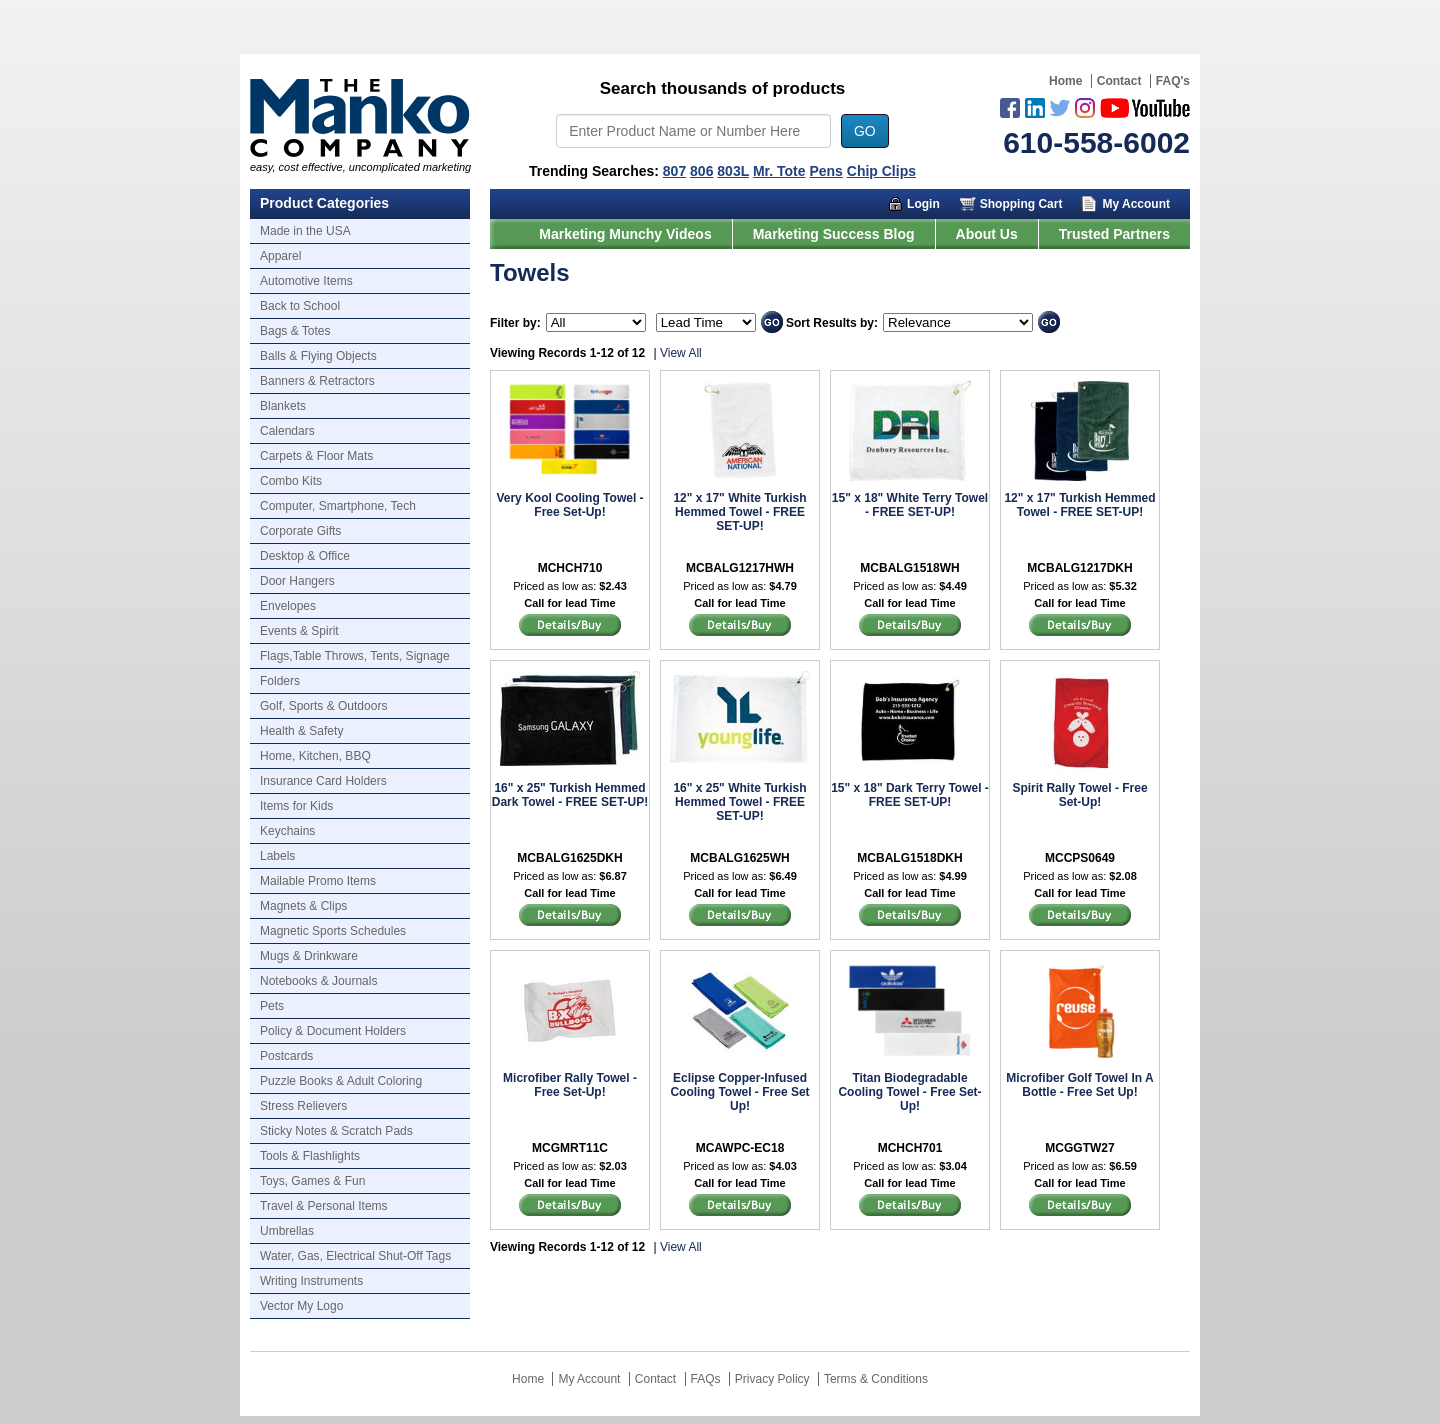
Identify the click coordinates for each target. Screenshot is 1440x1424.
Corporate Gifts (300, 531)
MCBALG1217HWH (740, 568)
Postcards (286, 1056)
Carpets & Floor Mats (316, 456)
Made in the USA (305, 231)
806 (701, 171)
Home (1065, 81)
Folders (280, 681)
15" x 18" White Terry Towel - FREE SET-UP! (910, 505)
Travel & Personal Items (324, 1206)
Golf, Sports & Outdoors (323, 706)
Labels (277, 856)
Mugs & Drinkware (309, 956)
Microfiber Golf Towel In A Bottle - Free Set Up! (1079, 1085)
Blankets (283, 406)
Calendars (287, 431)
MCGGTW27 (1079, 1148)
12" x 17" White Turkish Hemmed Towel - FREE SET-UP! (739, 512)
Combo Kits (291, 481)
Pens (825, 171)
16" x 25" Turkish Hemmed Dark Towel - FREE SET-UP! (570, 795)
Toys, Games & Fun (312, 1181)
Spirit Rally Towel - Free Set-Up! (1079, 795)
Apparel (280, 256)
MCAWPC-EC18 (740, 1148)
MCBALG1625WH (739, 858)
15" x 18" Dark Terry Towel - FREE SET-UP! (910, 795)
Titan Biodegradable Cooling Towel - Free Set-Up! (909, 1092)
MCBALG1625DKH (569, 858)
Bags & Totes (295, 331)
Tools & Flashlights (310, 1156)
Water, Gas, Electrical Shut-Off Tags (355, 1256)
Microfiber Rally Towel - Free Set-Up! (570, 1085)
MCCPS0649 (1080, 858)
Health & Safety (301, 731)
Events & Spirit (299, 631)
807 (674, 171)
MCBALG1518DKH (909, 858)
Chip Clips (881, 171)
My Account (1136, 204)
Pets (272, 1006)
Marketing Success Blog (834, 234)
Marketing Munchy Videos (625, 234)
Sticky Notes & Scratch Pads (336, 1131)
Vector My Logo (301, 1306)
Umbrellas (287, 1231)
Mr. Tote (779, 171)
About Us (987, 234)
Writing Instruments (311, 1281)
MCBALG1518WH (909, 568)
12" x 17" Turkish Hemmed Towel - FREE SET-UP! (1079, 505)
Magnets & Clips (303, 906)
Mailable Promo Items (318, 881)
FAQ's (1173, 81)
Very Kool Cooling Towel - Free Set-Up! (569, 505)
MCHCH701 (910, 1148)
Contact (1119, 81)
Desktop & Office (305, 556)
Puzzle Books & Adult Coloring (341, 1081)
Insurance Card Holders (323, 781)
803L (733, 171)
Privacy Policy (772, 1379)
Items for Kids (296, 806)
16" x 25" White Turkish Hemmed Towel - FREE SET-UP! (739, 802)
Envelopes (288, 606)
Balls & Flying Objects (318, 356)
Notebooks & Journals (318, 981)
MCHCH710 (570, 568)
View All (681, 353)
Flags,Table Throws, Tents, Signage (355, 656)
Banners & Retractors (317, 381)
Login (923, 204)
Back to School (300, 306)
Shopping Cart (1021, 204)
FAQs (706, 1379)
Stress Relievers (303, 1106)
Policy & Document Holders (333, 1031)
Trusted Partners (1114, 234)
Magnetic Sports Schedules (333, 931)
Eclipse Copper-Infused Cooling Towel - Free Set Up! (739, 1092)
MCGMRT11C (570, 1148)
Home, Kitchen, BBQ (315, 756)
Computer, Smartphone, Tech (338, 506)
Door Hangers (297, 581)
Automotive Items (306, 281)
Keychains (287, 831)
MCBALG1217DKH (1079, 568)
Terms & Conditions (876, 1379)
